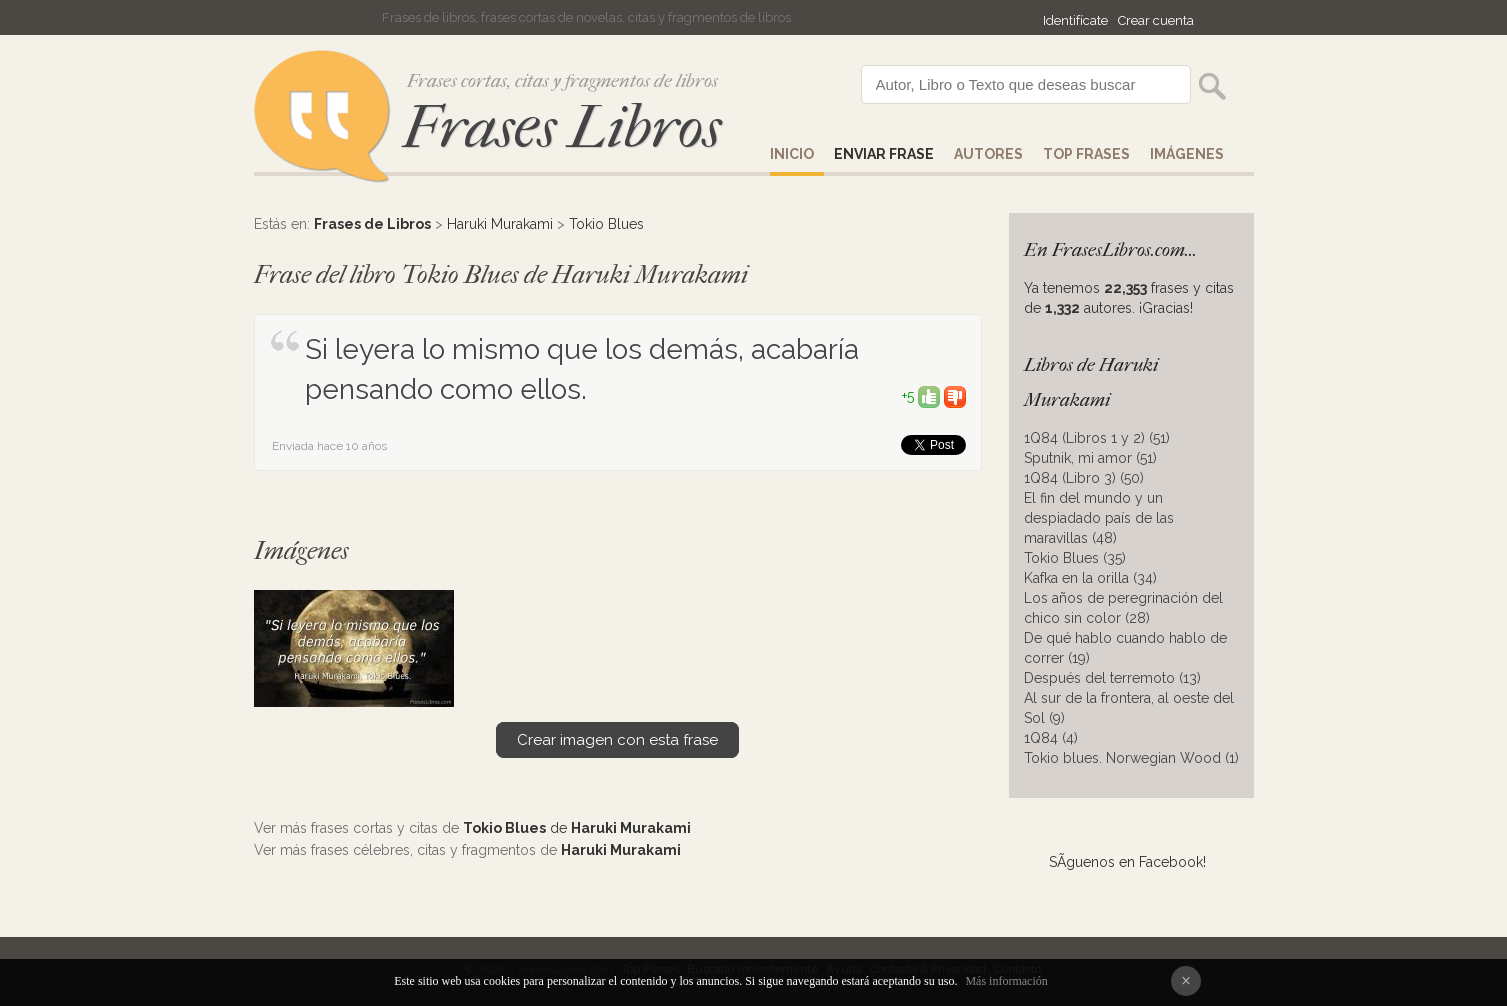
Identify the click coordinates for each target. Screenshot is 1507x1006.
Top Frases (1086, 154)
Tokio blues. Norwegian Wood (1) (1131, 758)
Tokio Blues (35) (1075, 558)
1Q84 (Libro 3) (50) (1084, 478)
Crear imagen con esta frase (617, 740)
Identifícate (1075, 20)
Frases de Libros (372, 224)
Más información (1006, 981)
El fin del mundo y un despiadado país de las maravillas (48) (1099, 518)
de (577, 828)
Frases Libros (562, 127)
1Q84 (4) (1051, 738)
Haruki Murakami (500, 224)
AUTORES (988, 154)
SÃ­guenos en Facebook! (1127, 862)
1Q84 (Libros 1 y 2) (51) (1097, 438)
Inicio (792, 154)
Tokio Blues (606, 224)
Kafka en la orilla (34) (1090, 578)
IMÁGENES (1187, 154)
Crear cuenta (1156, 20)
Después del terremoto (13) (1112, 678)
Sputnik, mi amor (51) (1090, 458)
